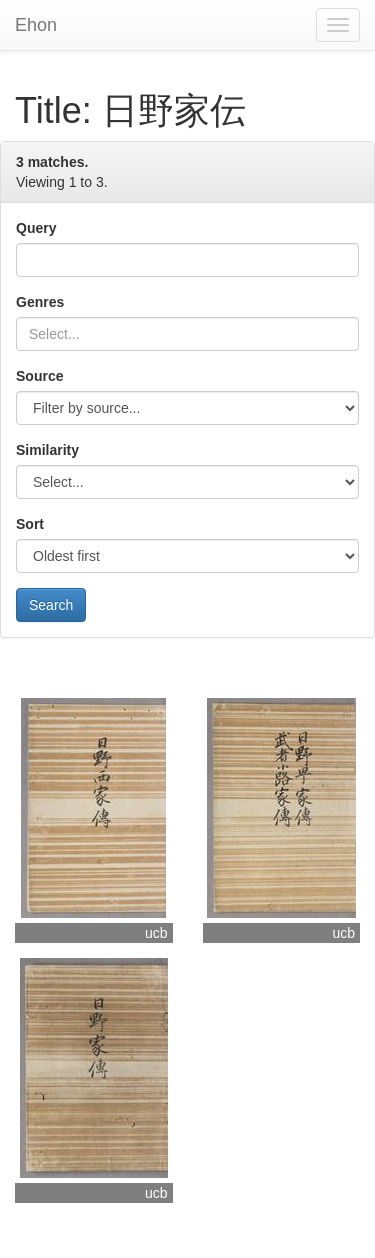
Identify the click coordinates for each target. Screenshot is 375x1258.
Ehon (36, 25)
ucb (156, 933)
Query (36, 228)
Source (39, 376)
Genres (40, 302)
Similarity (47, 450)
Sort (30, 524)
